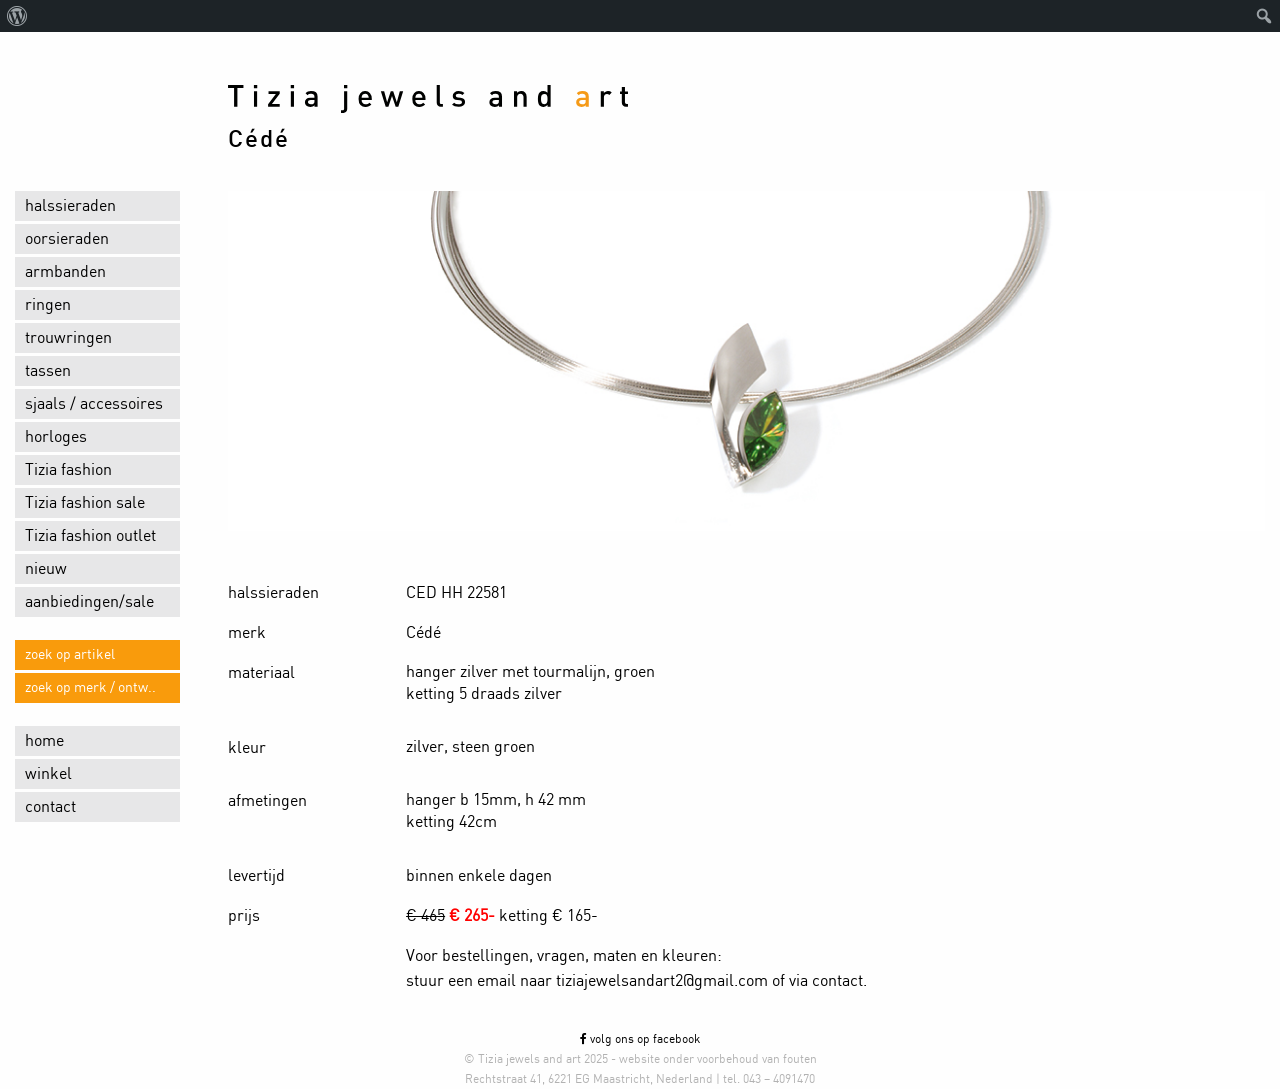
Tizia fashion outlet (90, 536)
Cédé (259, 140)
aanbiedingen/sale (89, 602)
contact (50, 807)
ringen (48, 305)
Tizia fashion (68, 470)
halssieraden (70, 206)
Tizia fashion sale (85, 503)
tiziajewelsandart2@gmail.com (662, 981)
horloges (56, 437)
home (44, 741)
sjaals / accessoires (94, 404)
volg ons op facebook (640, 1039)
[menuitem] (17, 16)
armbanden (65, 272)
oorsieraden (67, 239)
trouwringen (68, 338)
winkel (48, 774)
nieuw (46, 569)
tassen (48, 371)
